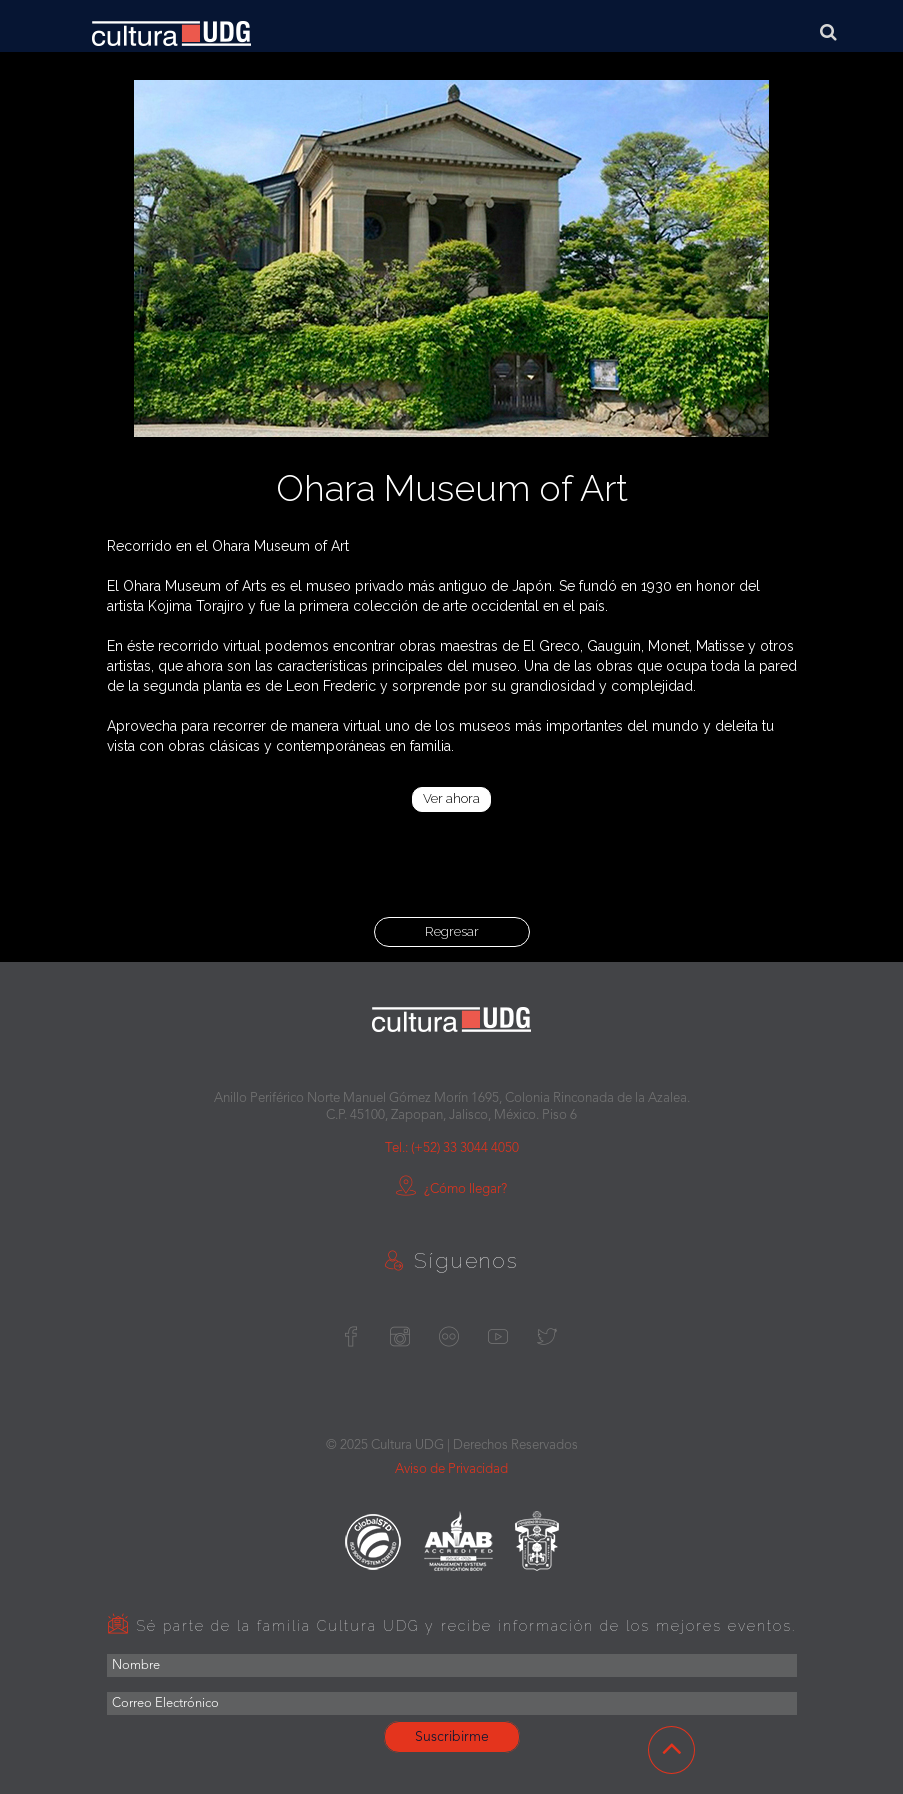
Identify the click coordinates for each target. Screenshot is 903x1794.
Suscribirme (452, 1737)
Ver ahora (451, 798)
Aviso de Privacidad (451, 1469)
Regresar (452, 931)
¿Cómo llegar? (451, 1189)
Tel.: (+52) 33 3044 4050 (452, 1148)
